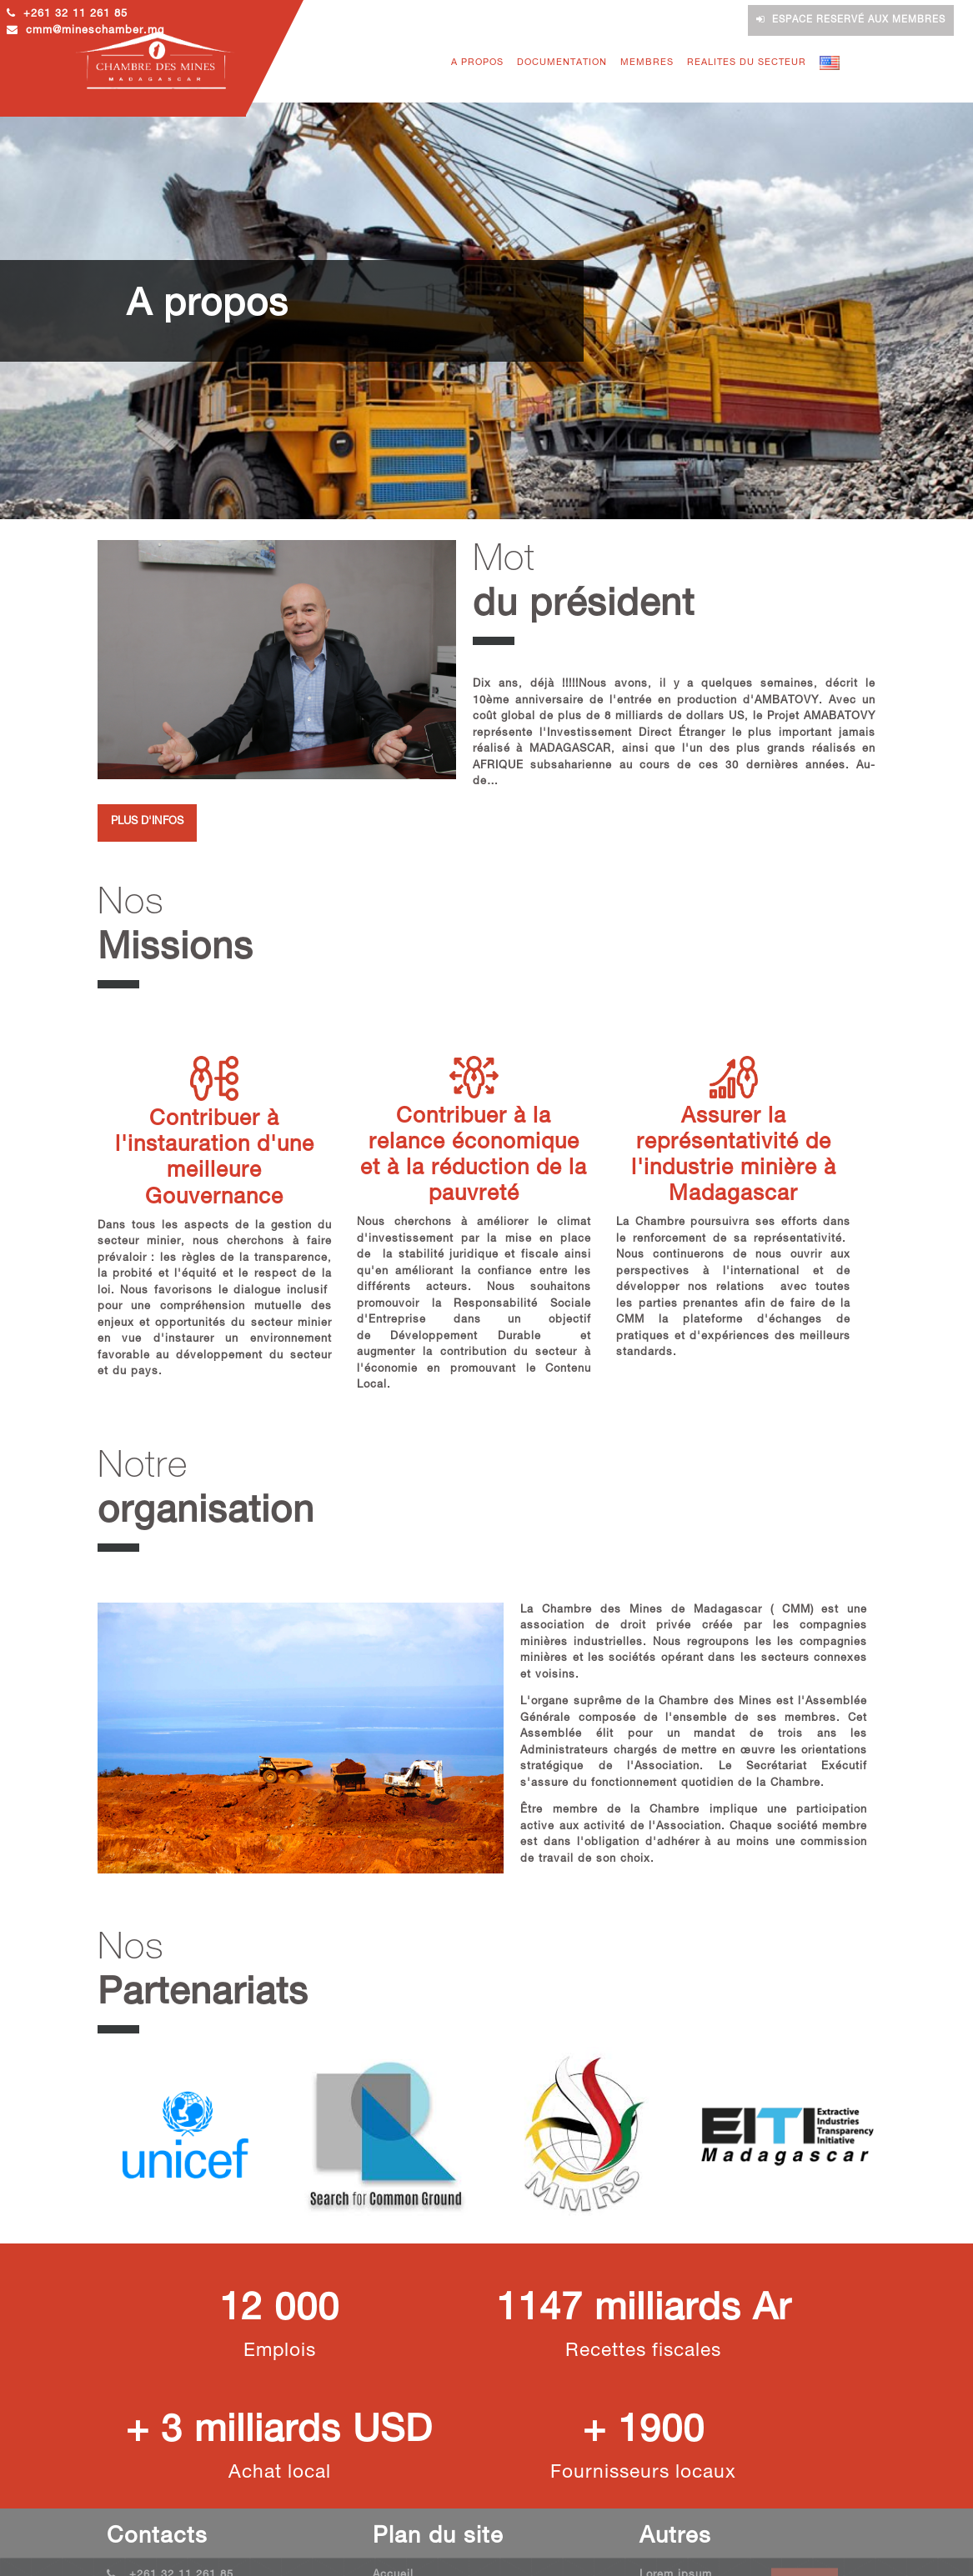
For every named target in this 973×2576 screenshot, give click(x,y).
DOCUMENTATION (562, 63)
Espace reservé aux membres (850, 20)
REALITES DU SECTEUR (746, 63)
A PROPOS (477, 63)
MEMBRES (647, 63)
